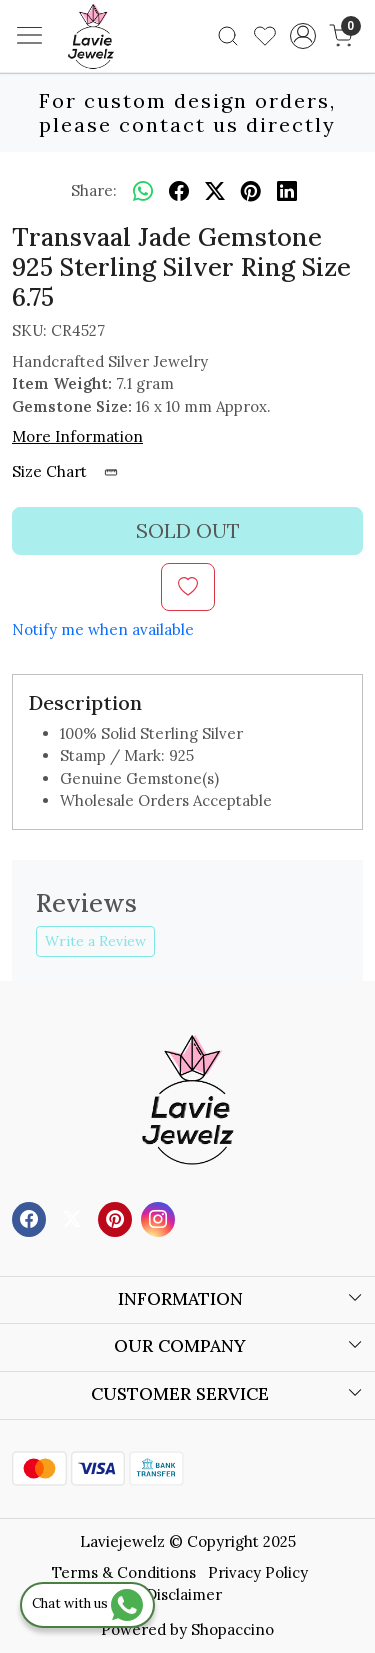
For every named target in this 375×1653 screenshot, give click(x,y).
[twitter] (215, 191)
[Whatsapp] (143, 191)
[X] (74, 1217)
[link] (228, 36)
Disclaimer (184, 1594)
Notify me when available (103, 629)
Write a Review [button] (95, 941)
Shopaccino (232, 1629)
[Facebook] (31, 1217)
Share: (94, 190)
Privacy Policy (258, 1572)
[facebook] (179, 191)
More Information (77, 436)
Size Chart (71, 471)
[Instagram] (160, 1217)
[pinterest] (251, 191)
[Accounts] (302, 36)
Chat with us (87, 1603)
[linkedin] (287, 191)
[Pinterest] (117, 1217)
